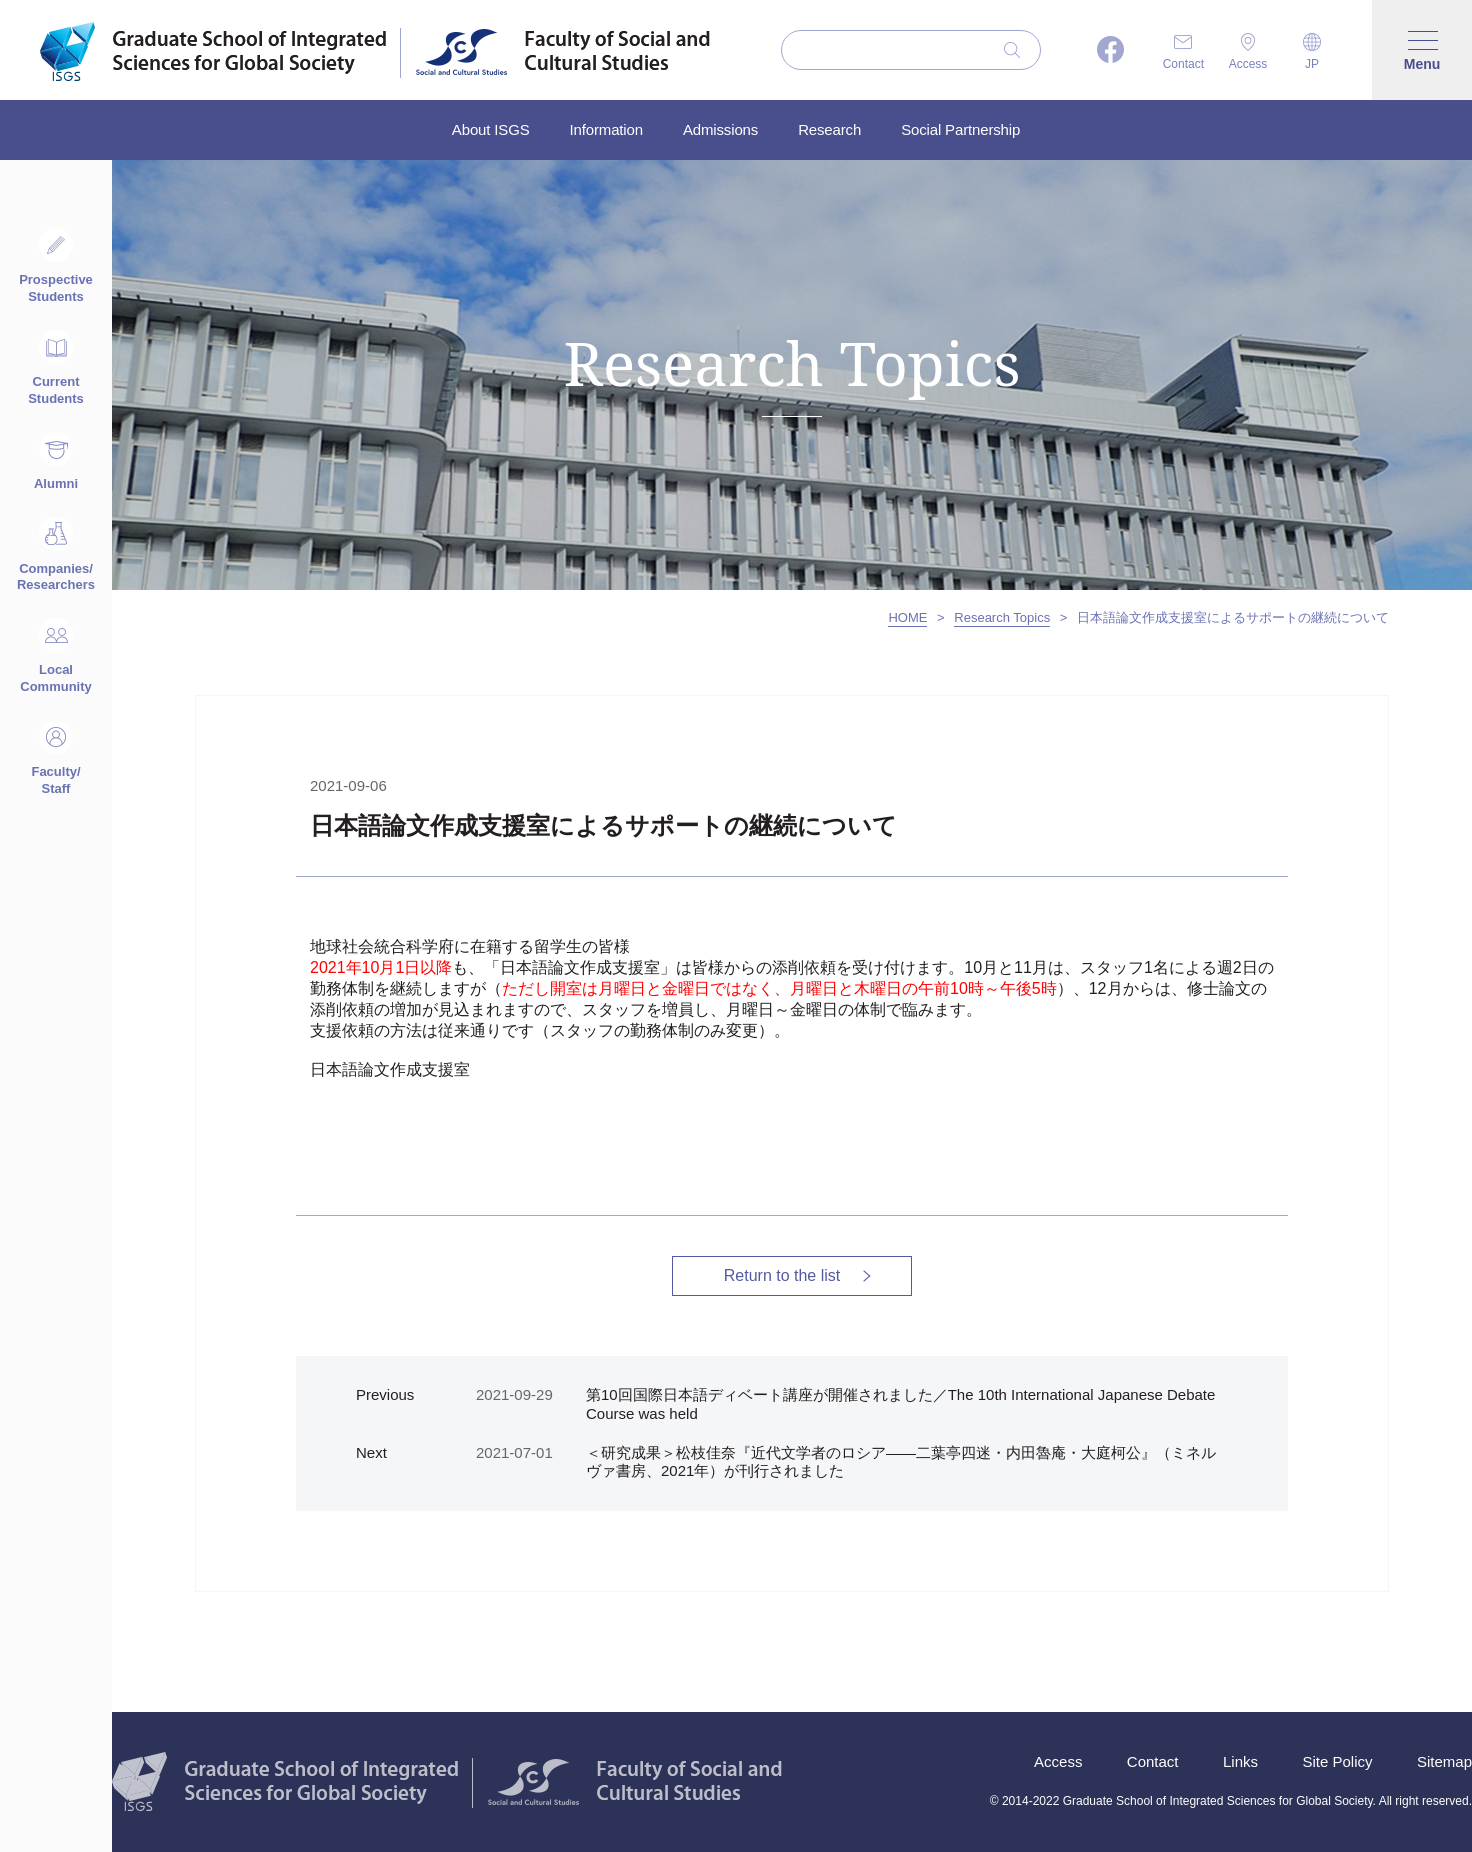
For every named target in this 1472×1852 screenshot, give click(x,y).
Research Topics (1002, 617)
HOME (907, 617)
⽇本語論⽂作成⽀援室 (390, 1069)
